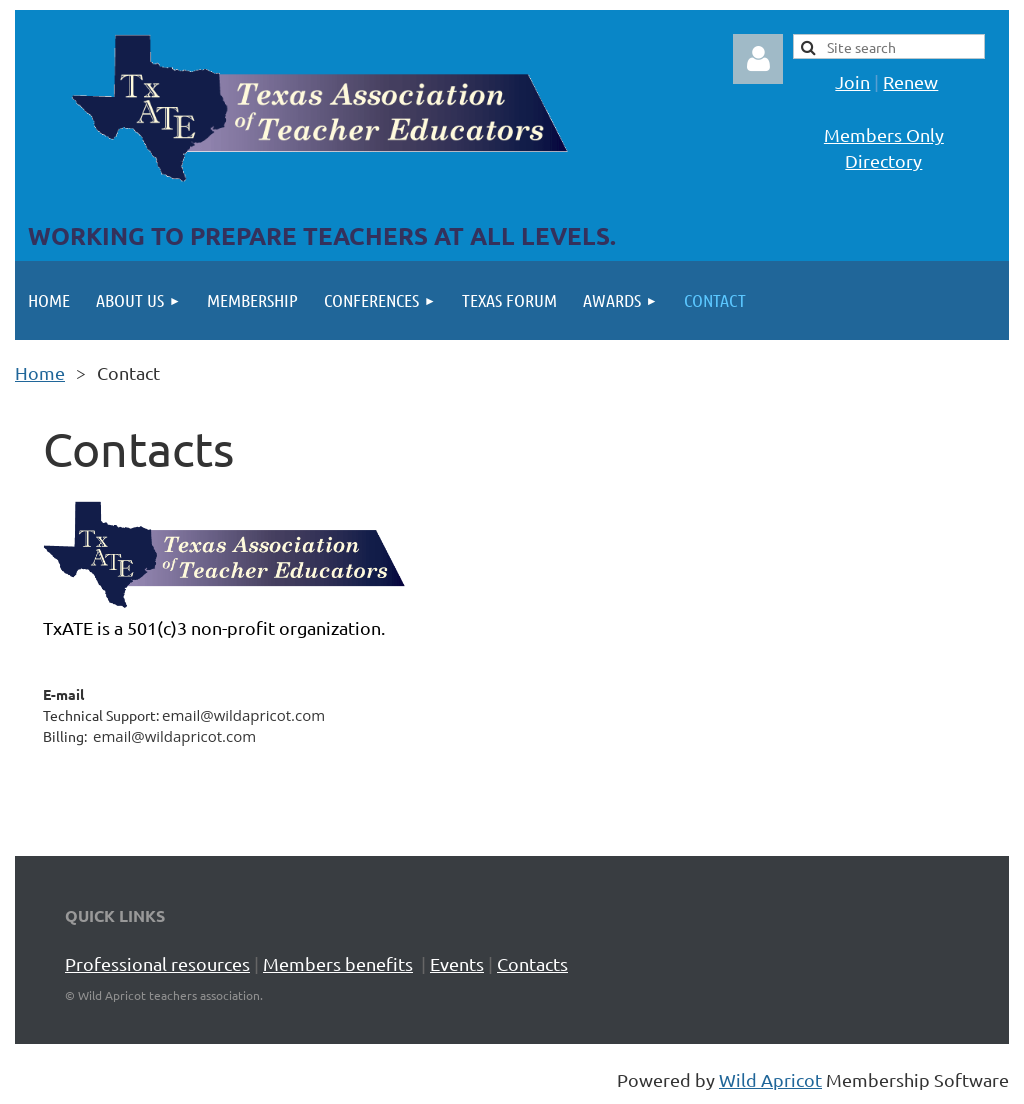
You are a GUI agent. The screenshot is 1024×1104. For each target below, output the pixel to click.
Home (40, 372)
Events (457, 963)
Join (852, 81)
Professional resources (157, 963)
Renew (910, 81)
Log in (758, 59)
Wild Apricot (770, 1079)
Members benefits (338, 963)
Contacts (532, 963)
